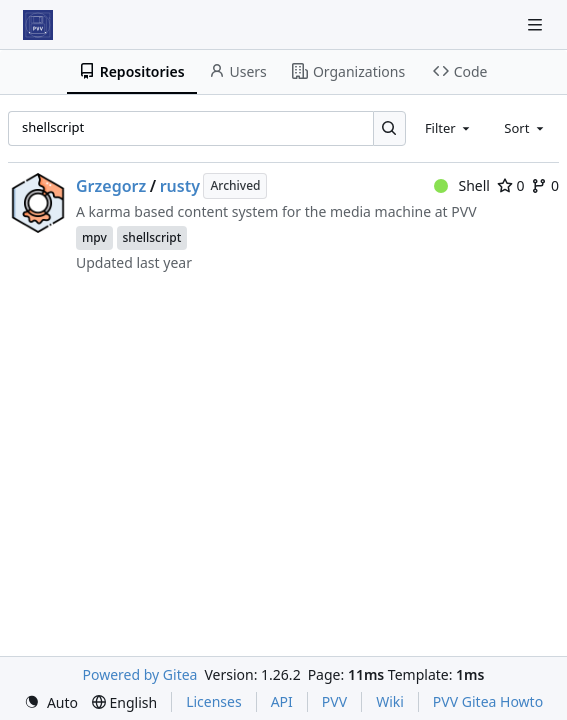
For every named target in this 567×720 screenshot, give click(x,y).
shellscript (152, 237)
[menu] (51, 702)
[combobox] (449, 128)
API (282, 701)
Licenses (214, 701)
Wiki (390, 701)
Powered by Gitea (140, 674)
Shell (462, 185)
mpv (94, 237)
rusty (180, 186)
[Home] (38, 25)
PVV (334, 701)
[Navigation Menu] (537, 24)
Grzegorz (111, 186)
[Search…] (389, 128)
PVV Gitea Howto (488, 701)
